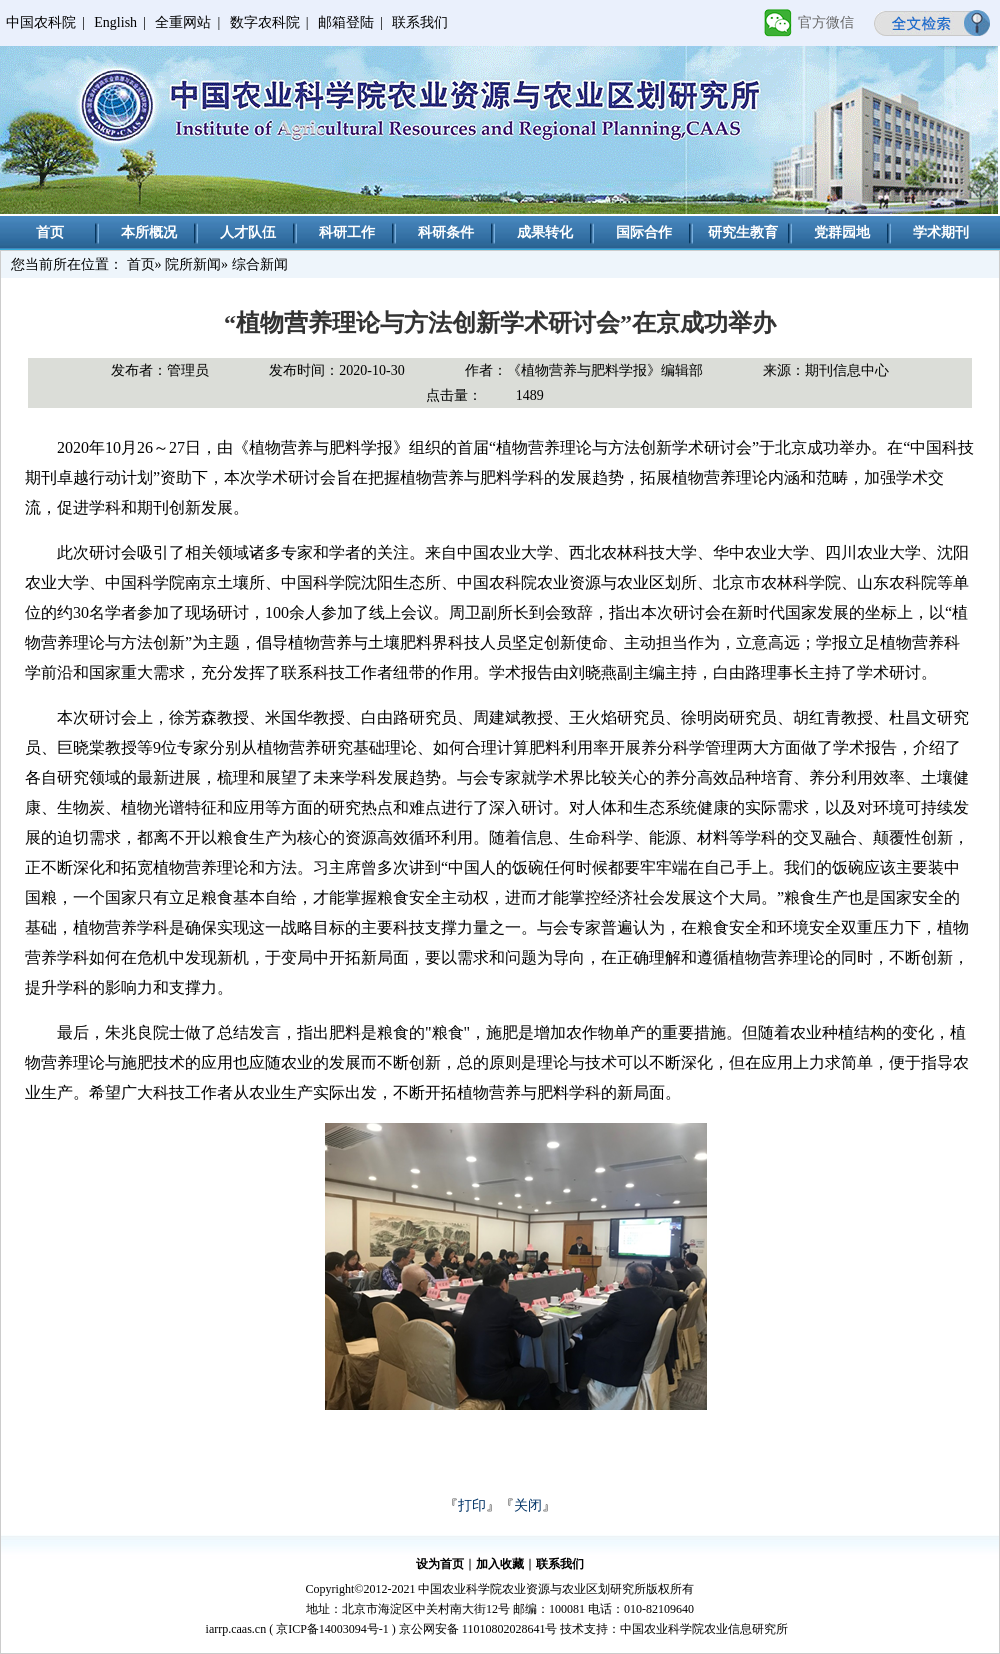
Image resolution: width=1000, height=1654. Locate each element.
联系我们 (420, 22)
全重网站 (183, 22)
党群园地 (842, 232)
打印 (472, 1505)
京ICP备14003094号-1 (332, 1629)
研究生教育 (743, 232)
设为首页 (440, 1564)
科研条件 (446, 232)
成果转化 (545, 232)
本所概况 (149, 232)
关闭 (528, 1505)
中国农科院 (41, 22)
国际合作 (644, 232)
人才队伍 (248, 232)
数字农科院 (265, 22)
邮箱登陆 (346, 22)
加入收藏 (500, 1564)
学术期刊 (941, 232)
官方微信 (826, 22)
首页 (50, 232)
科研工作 (347, 232)
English (115, 22)
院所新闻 (193, 264)
